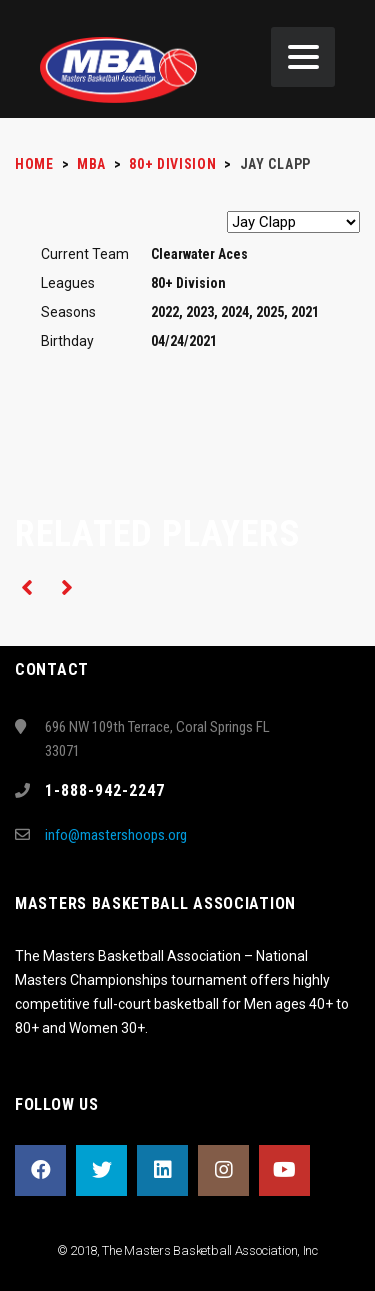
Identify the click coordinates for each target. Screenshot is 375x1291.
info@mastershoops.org (116, 835)
